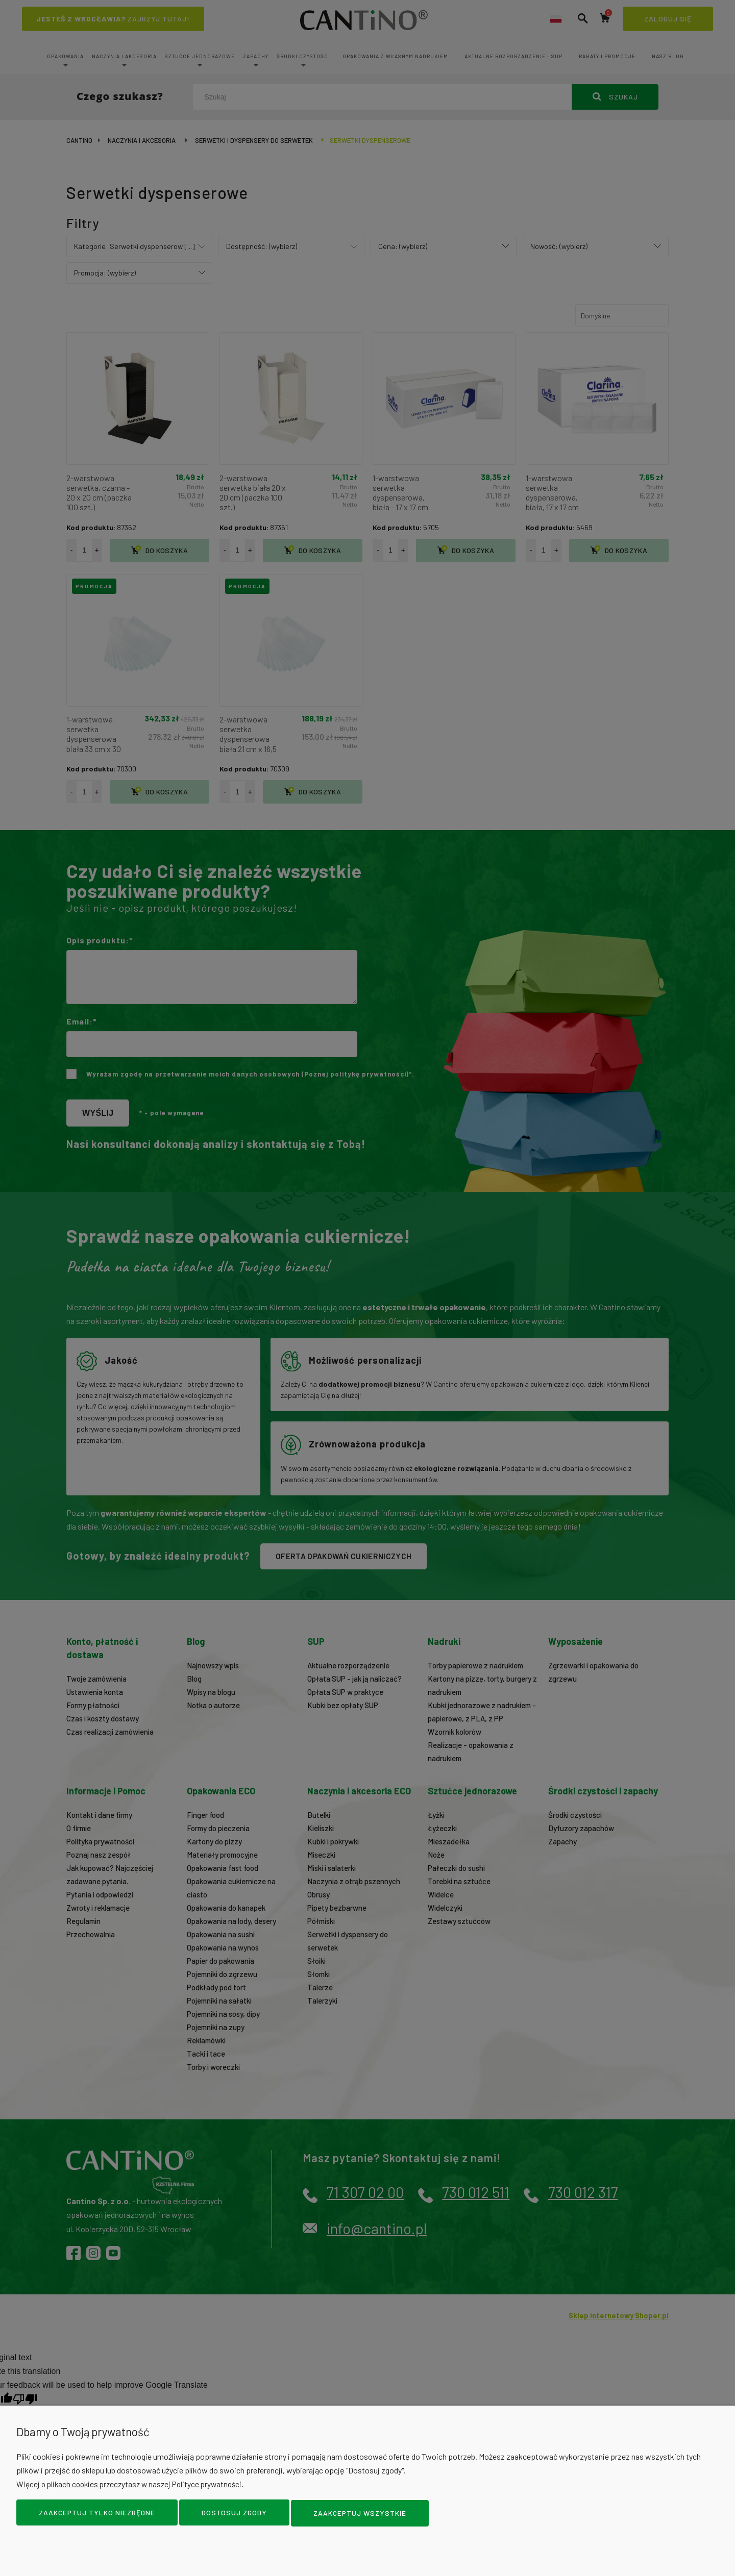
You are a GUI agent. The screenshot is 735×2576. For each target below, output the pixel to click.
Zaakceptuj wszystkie (359, 2513)
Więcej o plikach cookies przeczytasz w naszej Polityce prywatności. (134, 2485)
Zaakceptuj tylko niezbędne (97, 2513)
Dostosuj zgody (234, 2513)
